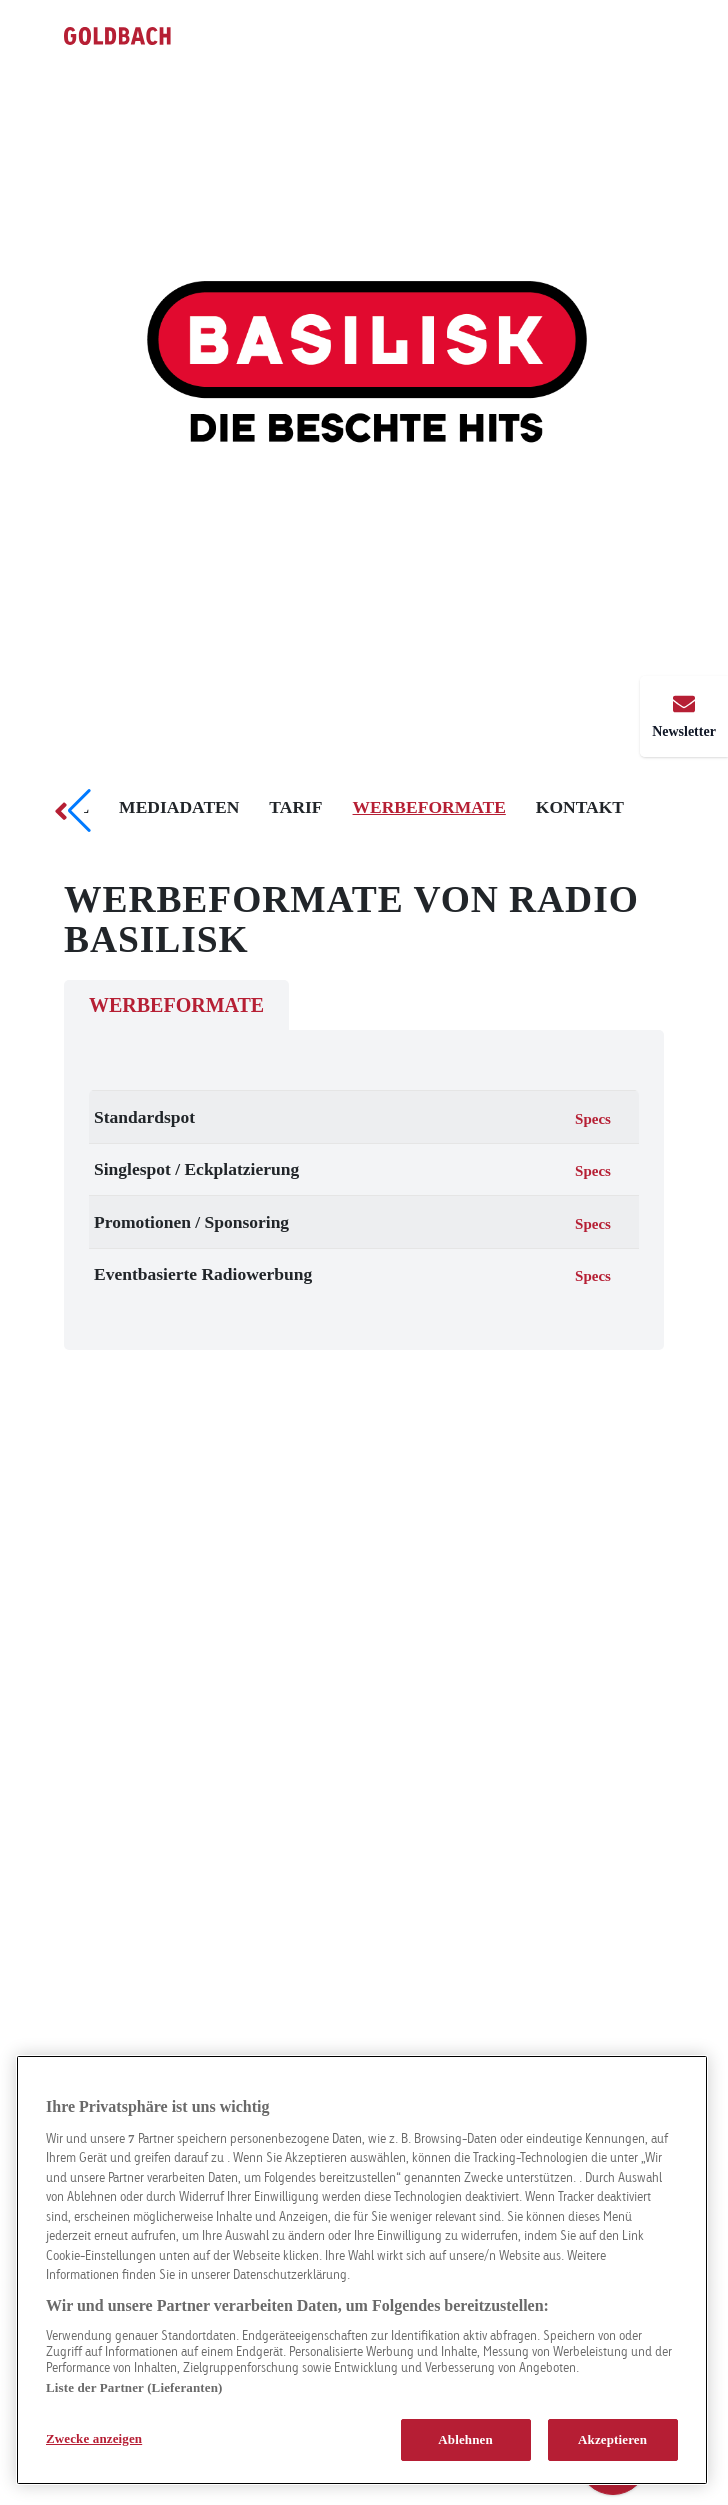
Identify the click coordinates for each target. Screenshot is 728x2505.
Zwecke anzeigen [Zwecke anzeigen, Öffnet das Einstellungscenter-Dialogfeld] (94, 2438)
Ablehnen (465, 2439)
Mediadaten (179, 807)
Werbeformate (429, 807)
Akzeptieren (612, 2439)
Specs (593, 1119)
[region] (362, 2270)
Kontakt (580, 807)
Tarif (295, 807)
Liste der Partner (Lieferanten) (134, 2387)
